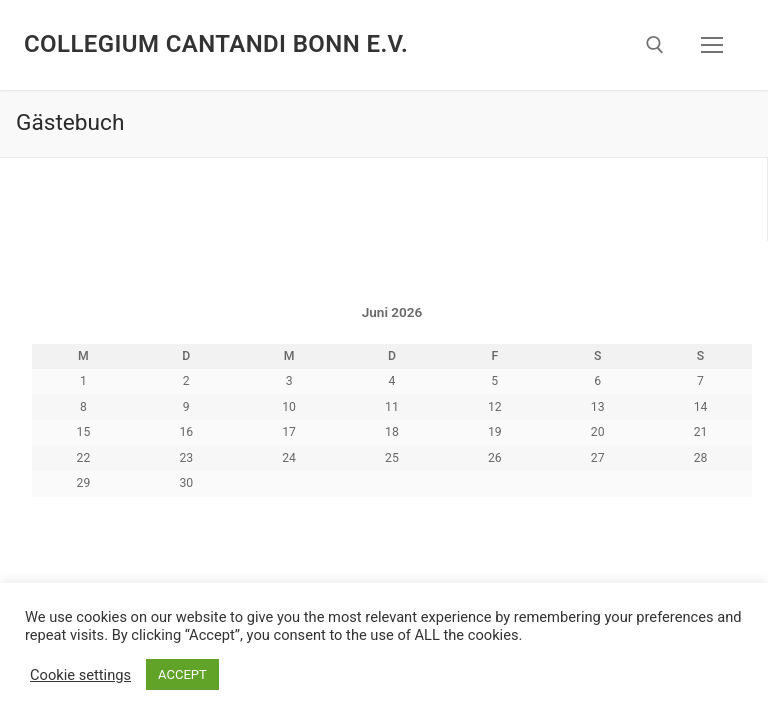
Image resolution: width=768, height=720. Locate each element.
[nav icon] (712, 45)
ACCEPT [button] (182, 674)
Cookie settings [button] (80, 675)
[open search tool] (655, 45)
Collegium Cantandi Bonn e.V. (216, 44)
